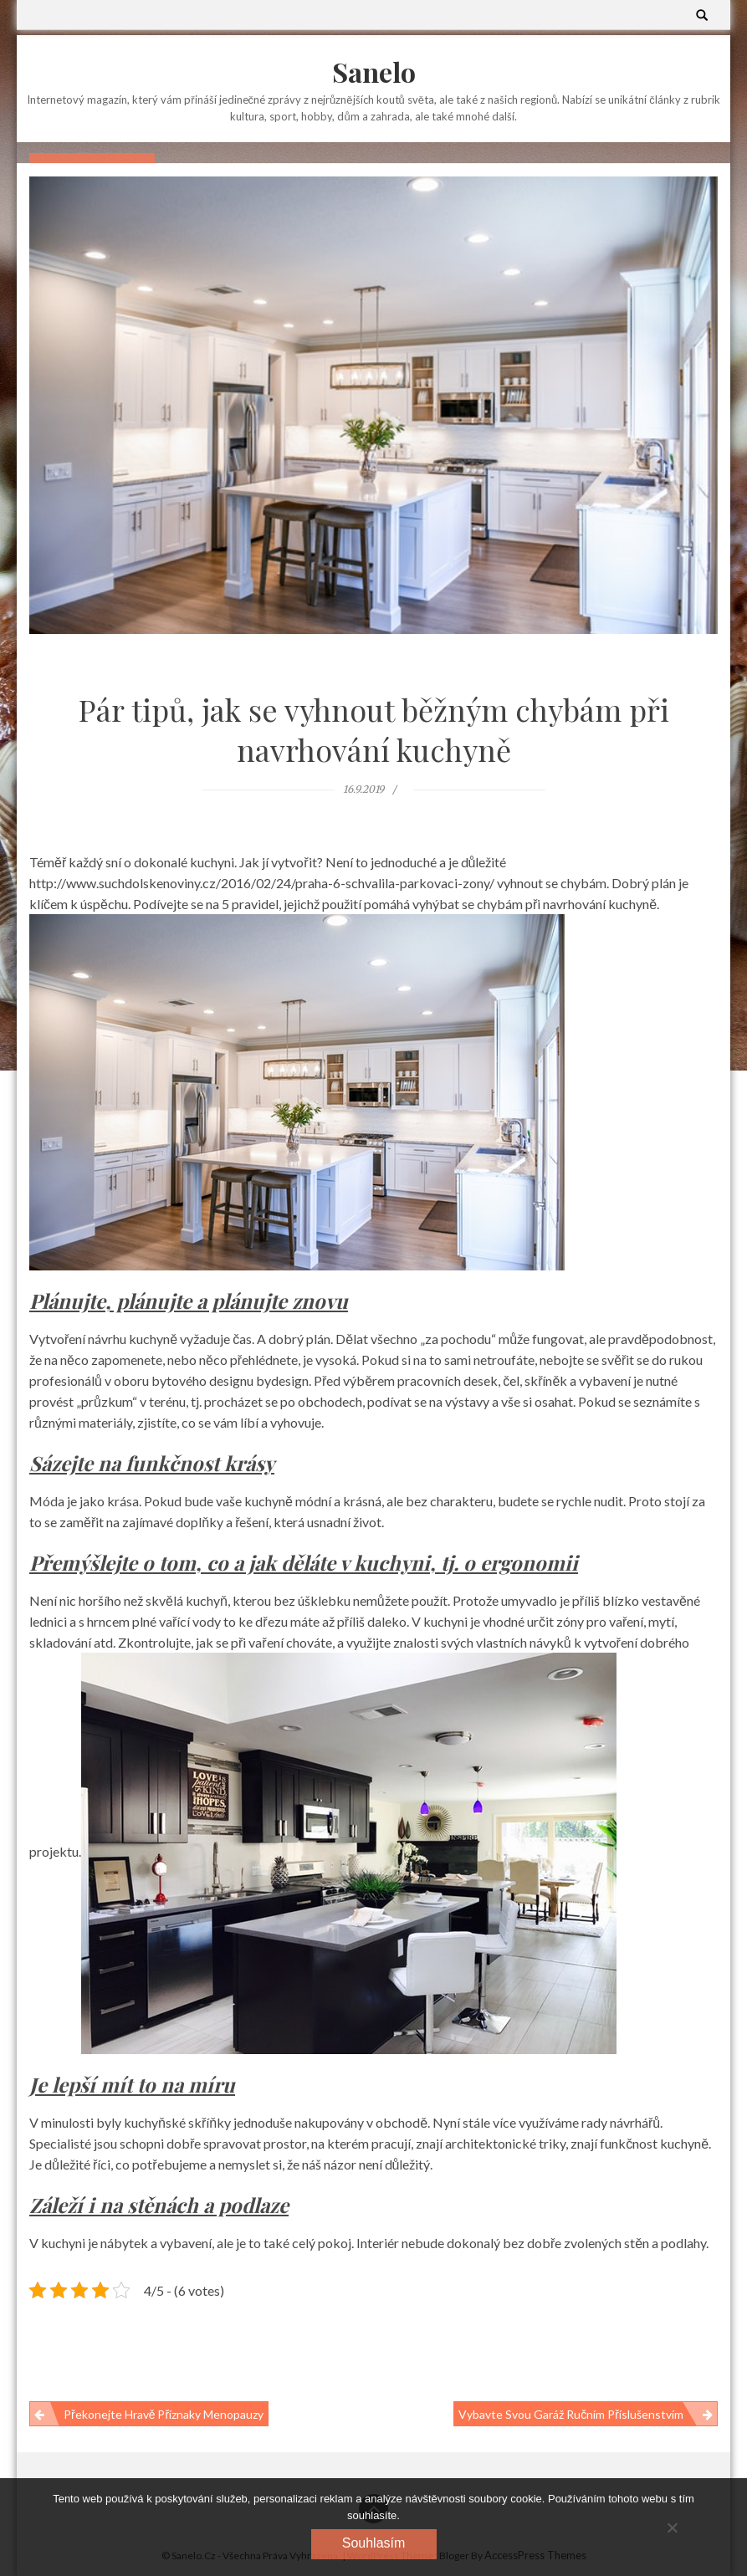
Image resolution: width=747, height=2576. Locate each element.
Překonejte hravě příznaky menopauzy (163, 2414)
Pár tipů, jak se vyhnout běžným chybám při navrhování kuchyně (374, 729)
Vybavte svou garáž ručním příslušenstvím (570, 2414)
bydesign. (283, 1380)
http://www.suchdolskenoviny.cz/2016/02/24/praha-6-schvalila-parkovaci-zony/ (261, 883)
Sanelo (374, 71)
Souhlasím (374, 2543)
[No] (671, 2527)
